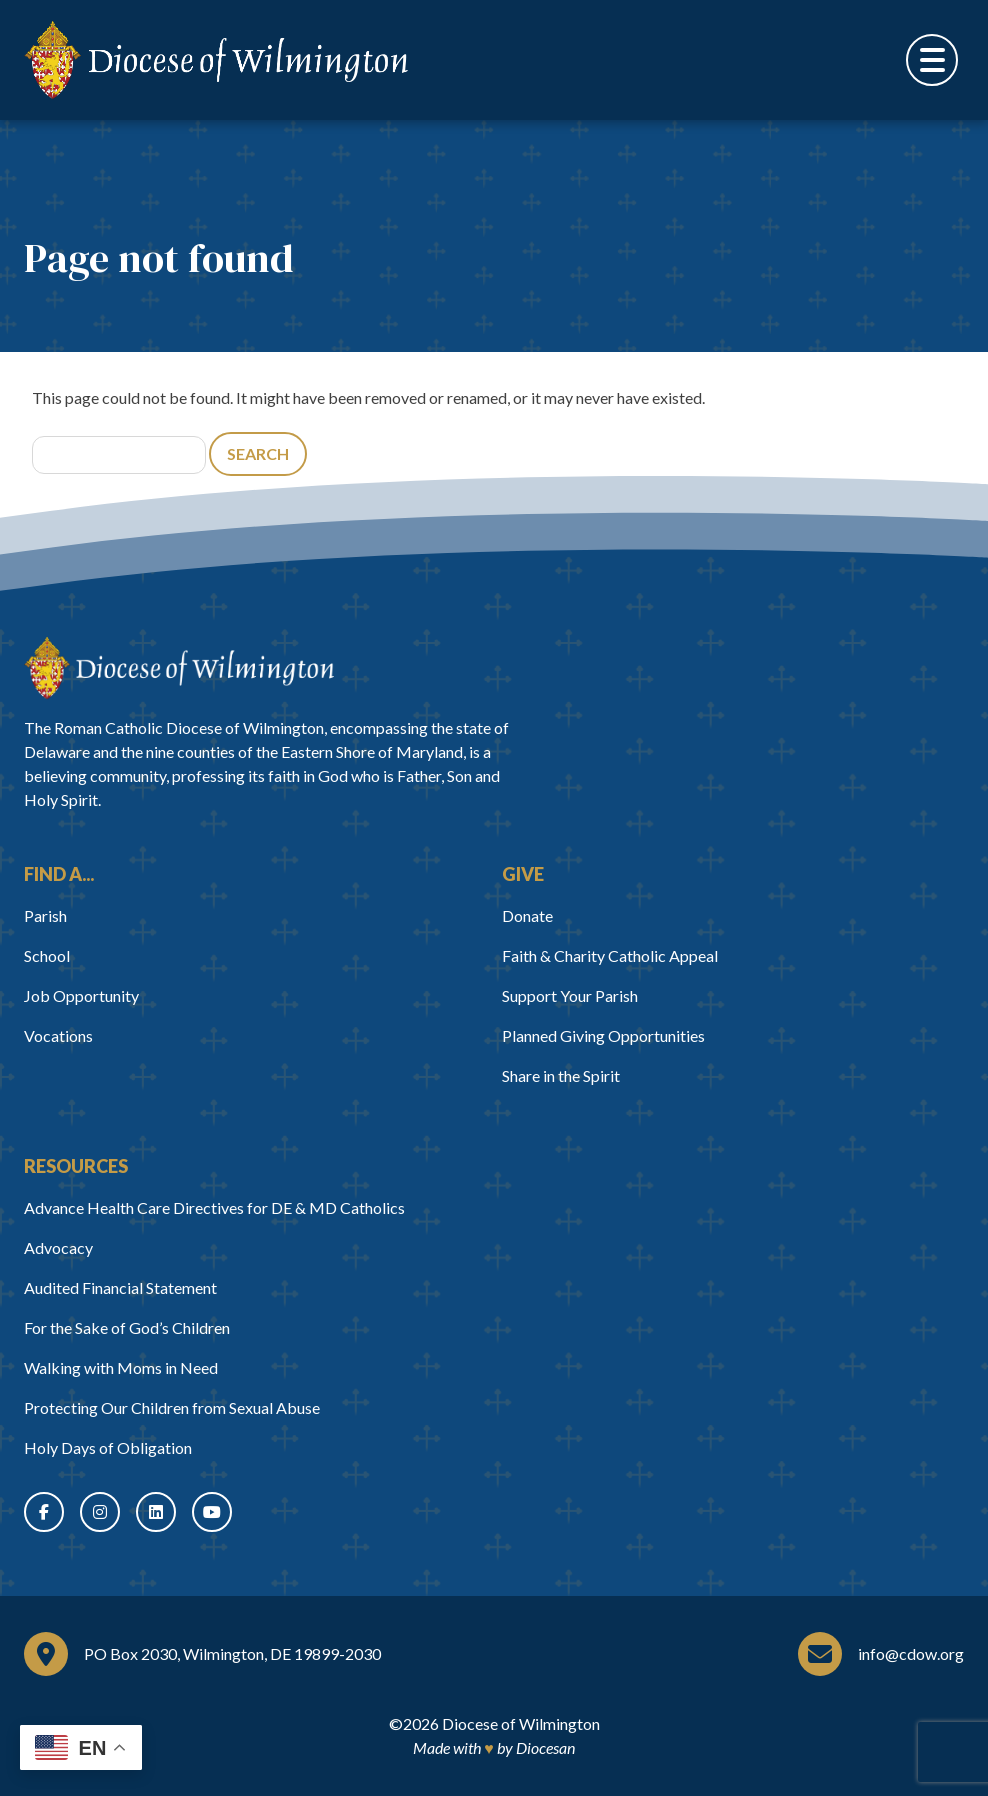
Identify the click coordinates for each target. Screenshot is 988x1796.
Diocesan (545, 1747)
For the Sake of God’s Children (127, 1327)
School (47, 955)
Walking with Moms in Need (121, 1367)
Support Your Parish (570, 995)
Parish (45, 915)
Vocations (58, 1035)
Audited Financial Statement (120, 1287)
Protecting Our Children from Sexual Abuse (172, 1407)
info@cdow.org (911, 1653)
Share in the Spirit (561, 1075)
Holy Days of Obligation (108, 1447)
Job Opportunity (81, 995)
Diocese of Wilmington (521, 1723)
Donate (527, 915)
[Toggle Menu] (932, 60)
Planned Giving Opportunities (603, 1035)
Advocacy (58, 1247)
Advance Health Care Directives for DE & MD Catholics (214, 1207)
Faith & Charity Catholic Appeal (610, 955)
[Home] (179, 668)
